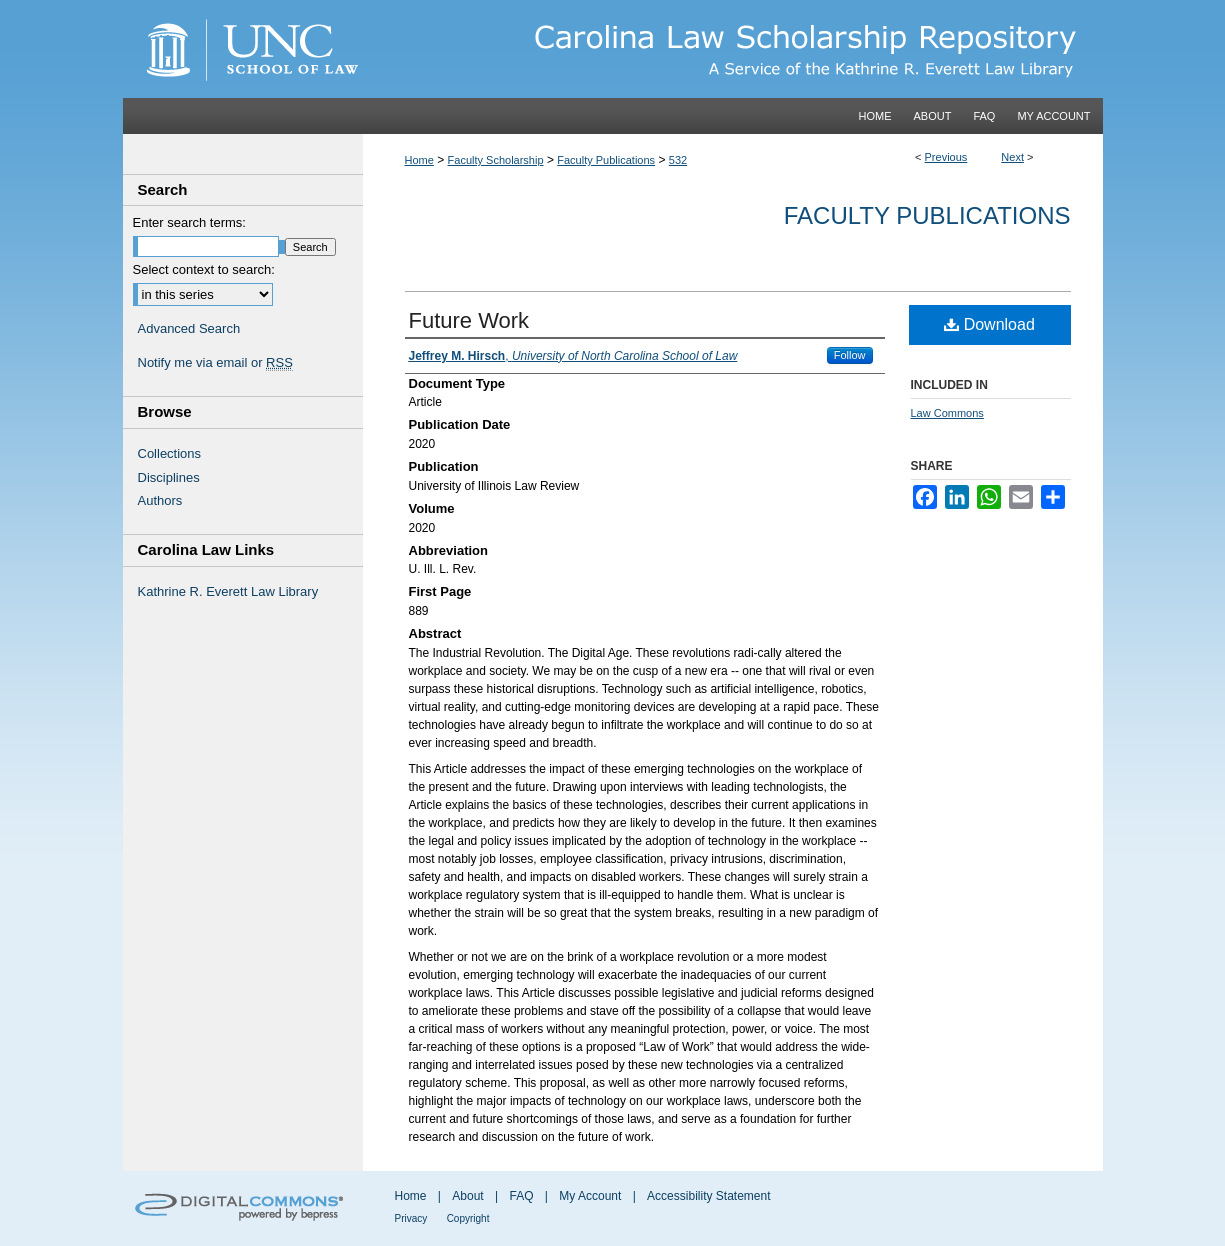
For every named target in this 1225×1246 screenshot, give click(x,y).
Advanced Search (189, 328)
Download (989, 324)
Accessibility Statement (708, 1196)
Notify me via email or (215, 363)
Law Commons (947, 413)
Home (419, 160)
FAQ (521, 1196)
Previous (946, 157)
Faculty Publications (606, 160)
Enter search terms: (189, 222)
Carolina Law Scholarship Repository (733, 49)
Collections (170, 453)
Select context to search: (204, 269)
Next (1012, 157)
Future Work (469, 320)
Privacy (411, 1218)
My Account (590, 1196)
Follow (850, 355)
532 (678, 160)
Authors (160, 500)
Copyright (468, 1218)
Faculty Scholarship (496, 160)
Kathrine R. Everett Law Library (228, 591)
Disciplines (169, 477)
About (467, 1196)
